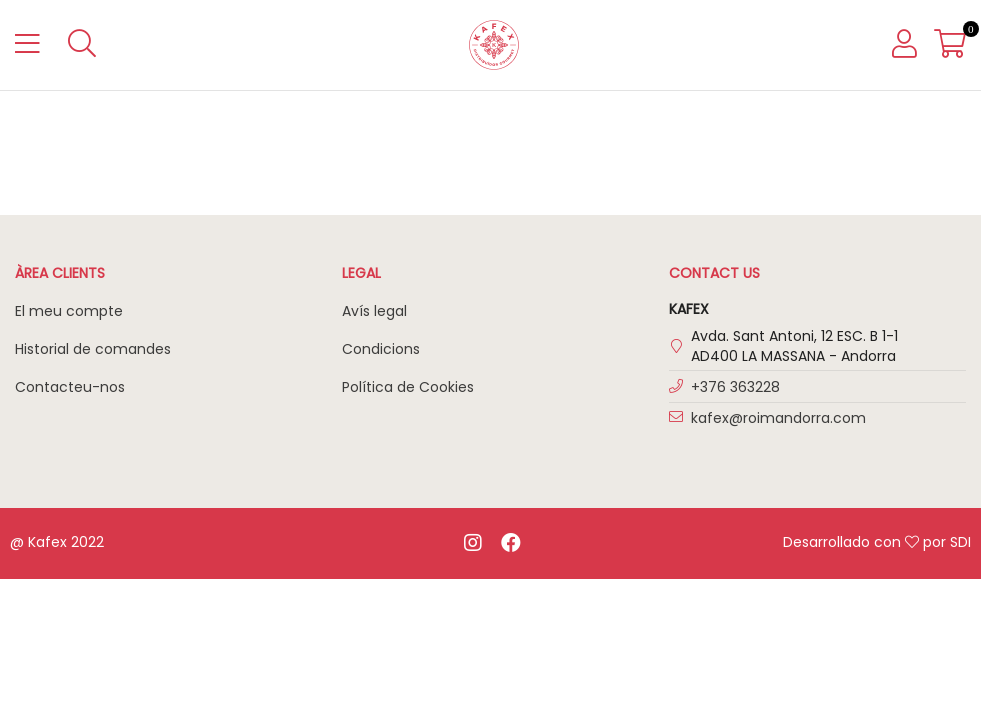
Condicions (381, 349)
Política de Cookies (408, 387)
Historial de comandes (93, 349)
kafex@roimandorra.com (778, 418)
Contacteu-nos (70, 387)
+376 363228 (735, 387)
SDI (960, 542)
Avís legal (374, 311)
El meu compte (69, 311)
